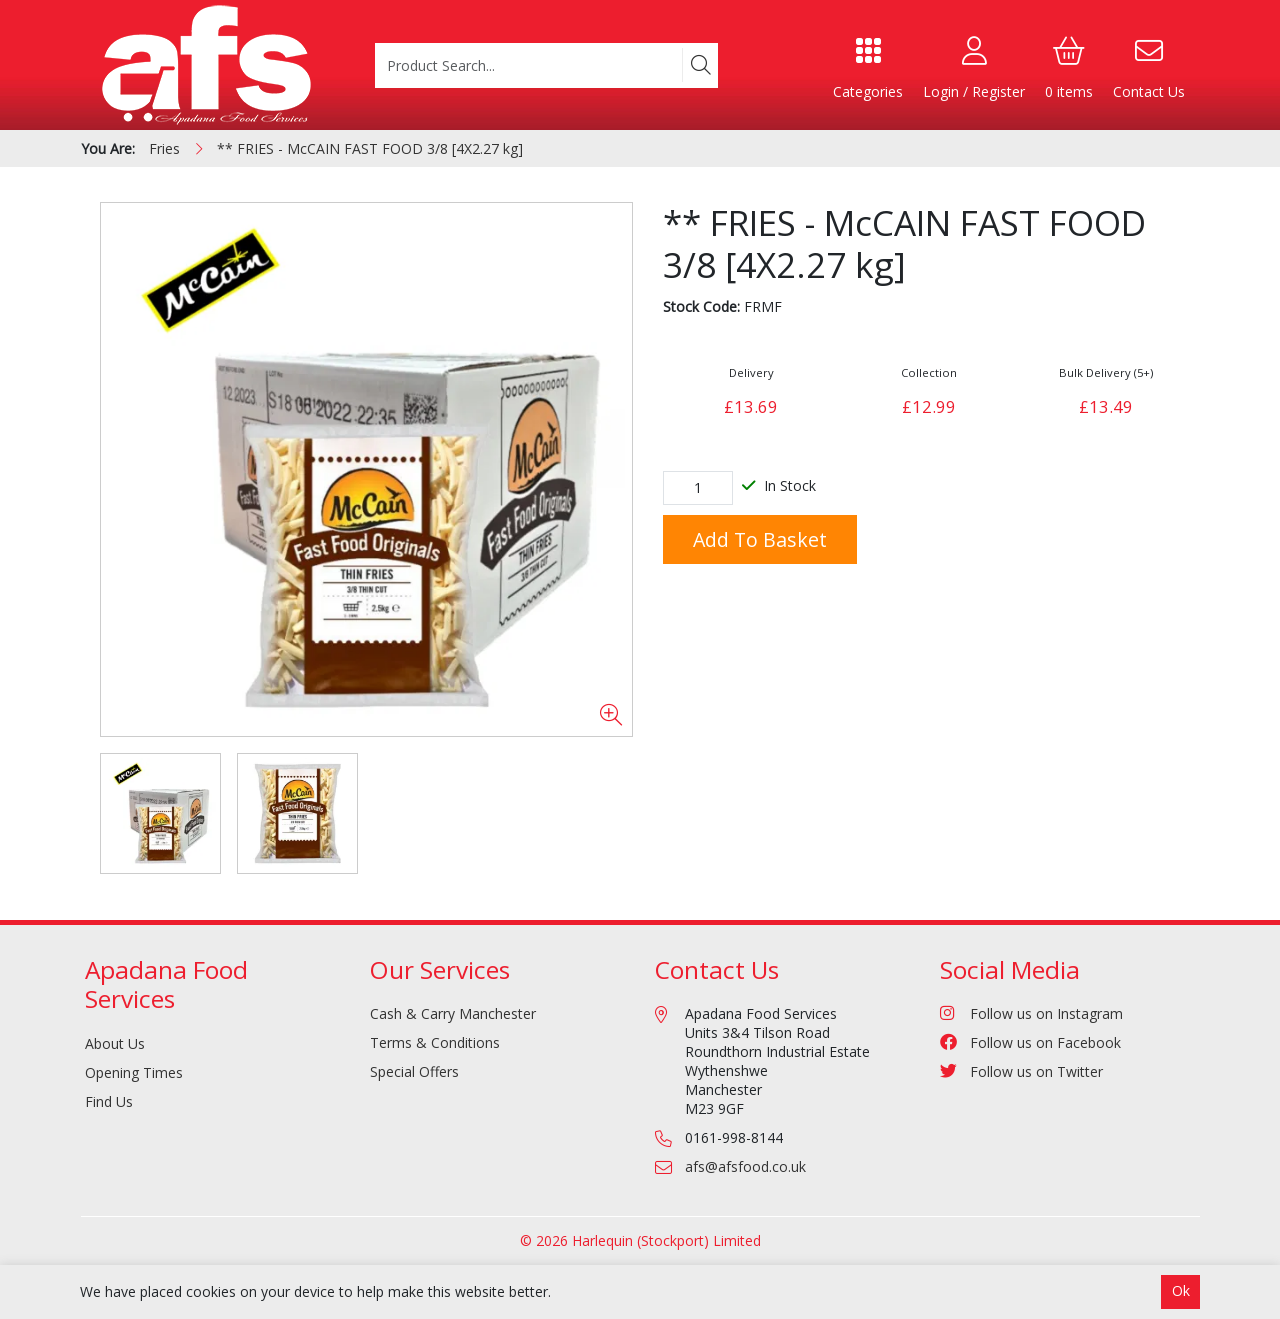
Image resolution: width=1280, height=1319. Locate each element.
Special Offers (414, 1071)
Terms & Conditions (435, 1042)
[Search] (700, 65)
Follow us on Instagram (1031, 1013)
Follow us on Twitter (1021, 1071)
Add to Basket (760, 539)
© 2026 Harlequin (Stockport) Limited (640, 1240)
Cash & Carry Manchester (453, 1013)
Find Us (109, 1101)
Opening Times (134, 1072)
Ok (1181, 1290)
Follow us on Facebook (1030, 1042)
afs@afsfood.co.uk (745, 1166)
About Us (115, 1043)
